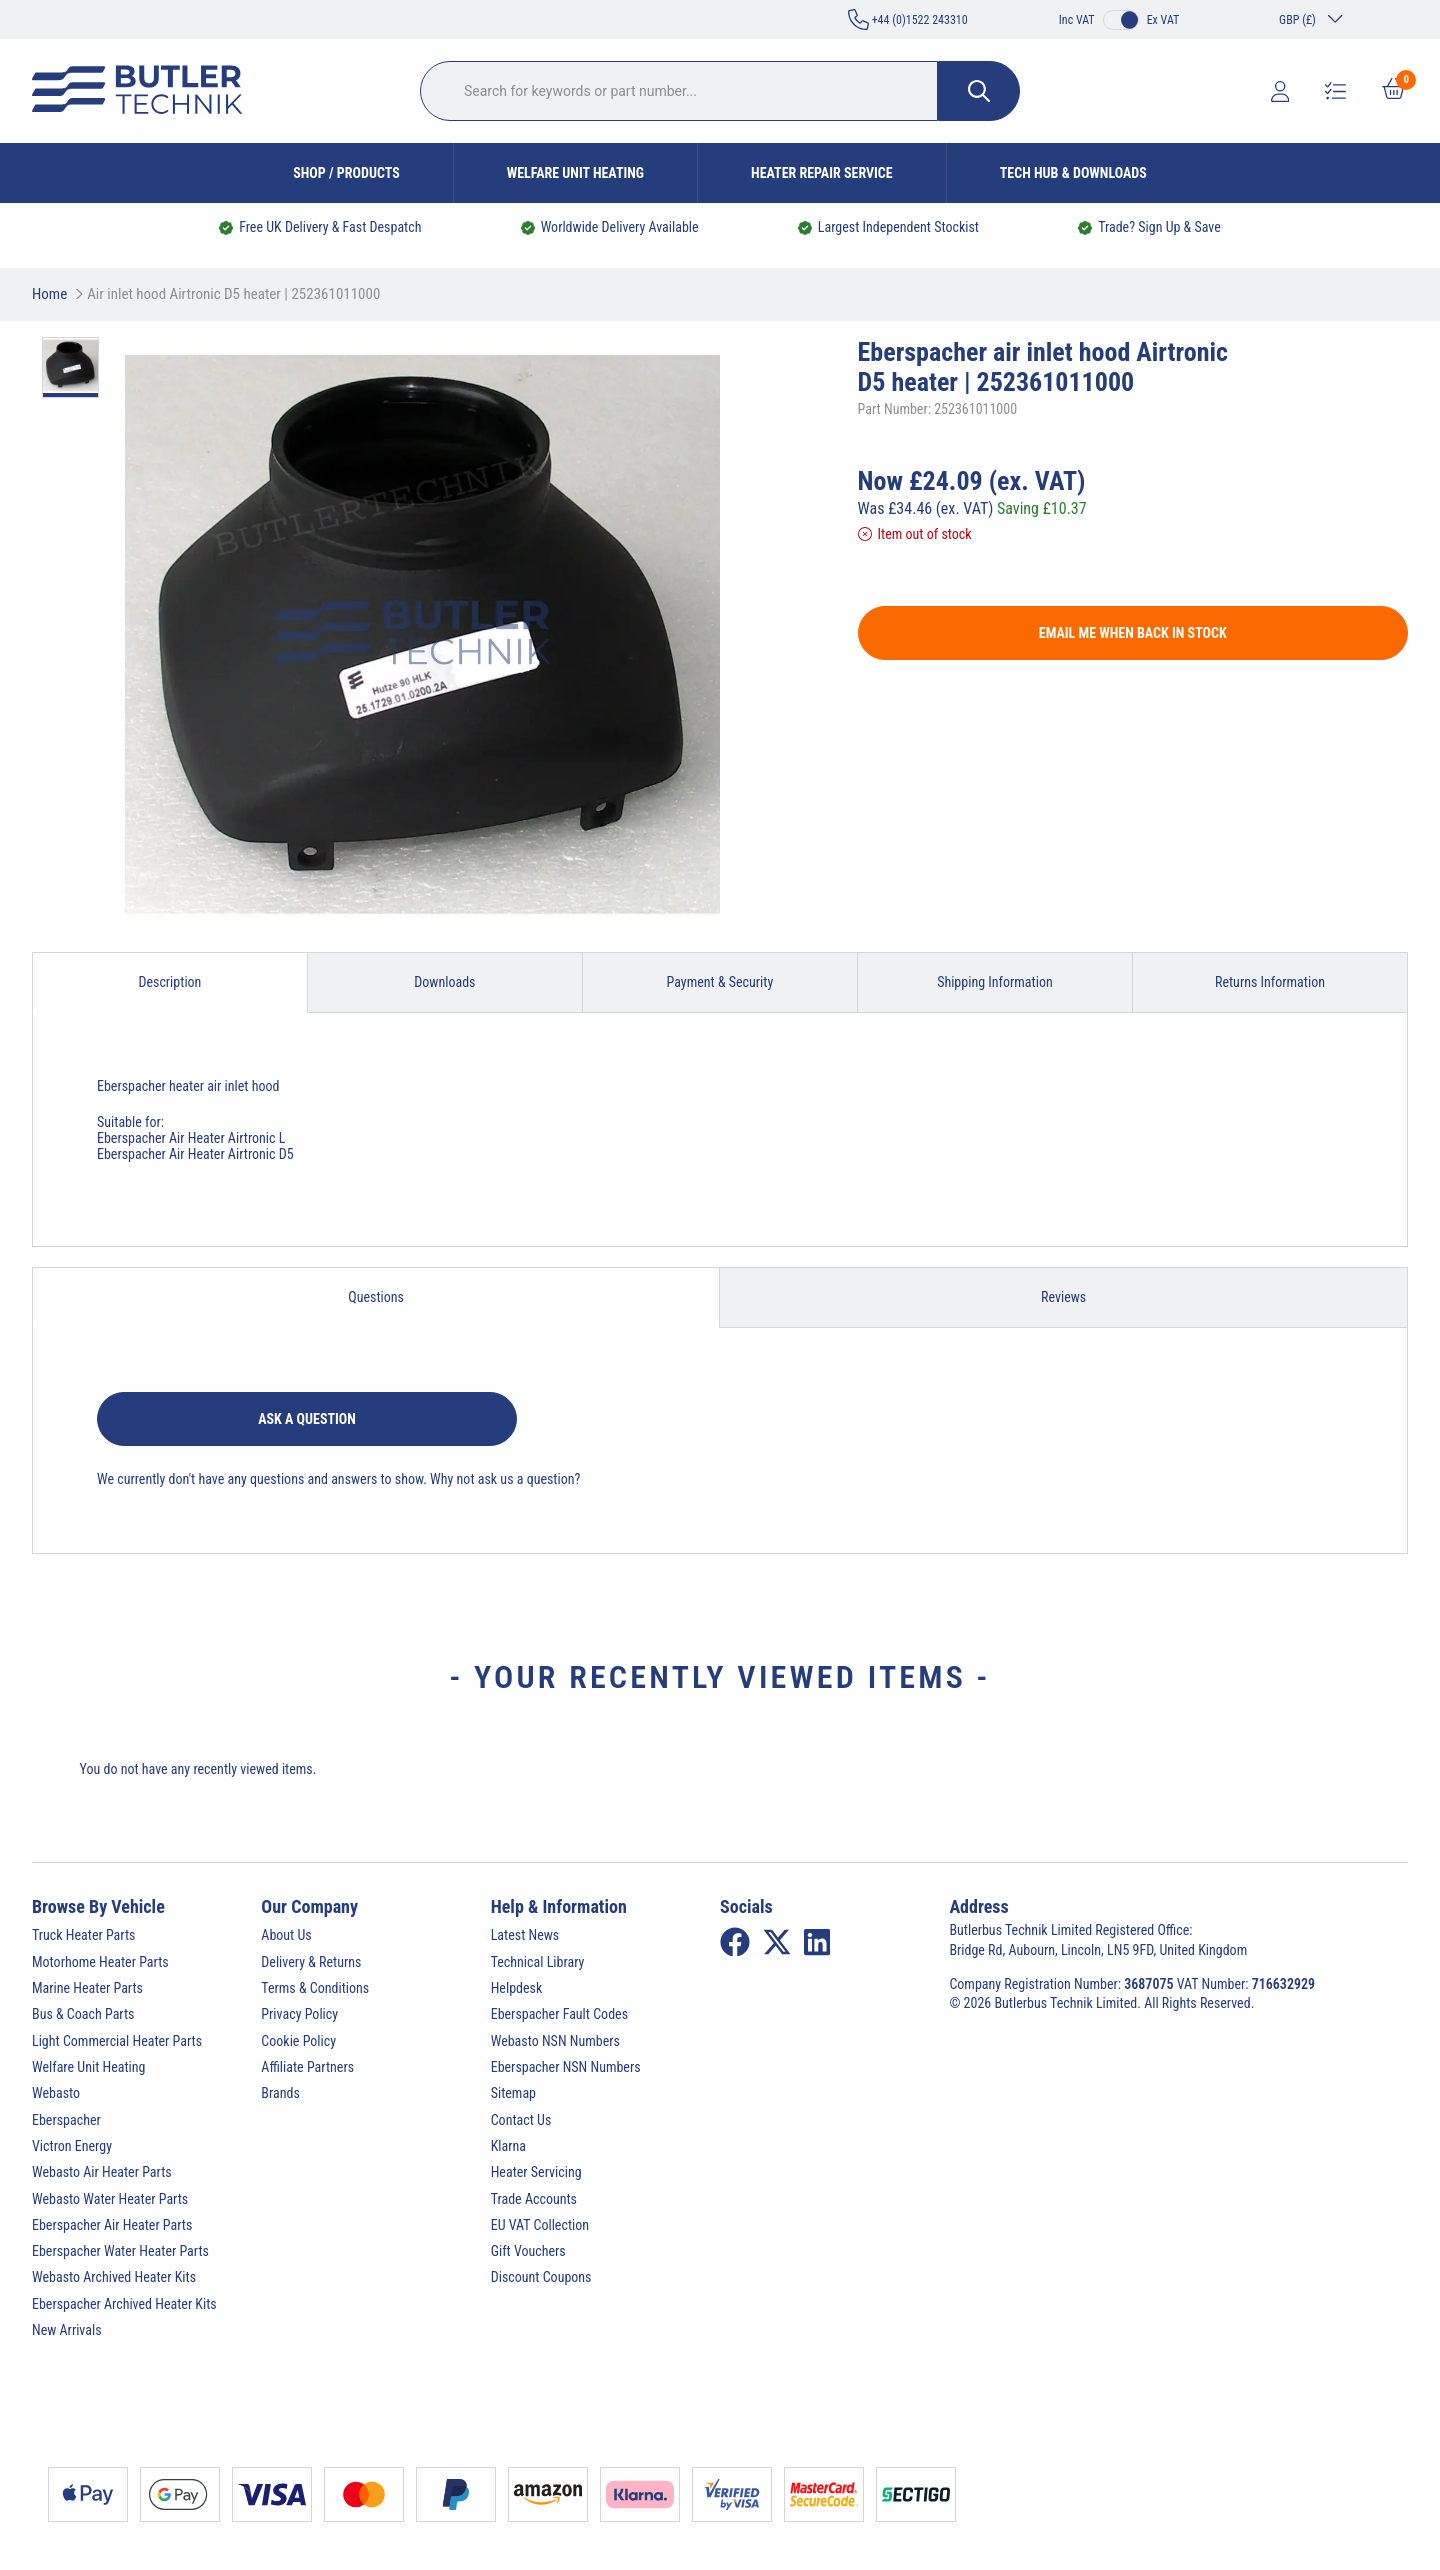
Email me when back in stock (1133, 633)
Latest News (525, 1935)
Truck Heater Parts (83, 1935)
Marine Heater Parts (87, 1988)
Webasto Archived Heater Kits (114, 2277)
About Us (286, 1935)
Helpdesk (517, 1988)
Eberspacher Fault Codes (559, 2014)
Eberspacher (66, 2120)
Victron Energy (72, 2146)
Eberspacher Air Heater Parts (112, 2225)
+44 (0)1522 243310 (908, 19)
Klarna (508, 2146)
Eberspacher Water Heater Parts (120, 2251)
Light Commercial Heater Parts (117, 2041)
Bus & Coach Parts (83, 2014)
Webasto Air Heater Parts (102, 2172)
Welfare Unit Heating (575, 173)
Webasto (56, 2093)
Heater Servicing (536, 2172)
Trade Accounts (534, 2199)
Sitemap (513, 2093)
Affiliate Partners (307, 2067)
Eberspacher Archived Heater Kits (124, 2304)
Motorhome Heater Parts (100, 1962)
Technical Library (538, 1962)
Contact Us (521, 2120)
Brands (280, 2093)
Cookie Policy (298, 2041)
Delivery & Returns (311, 1962)
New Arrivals (67, 2330)
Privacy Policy (299, 2014)
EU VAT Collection (540, 2225)
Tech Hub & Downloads (1073, 173)
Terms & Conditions (315, 1988)
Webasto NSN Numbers (555, 2041)
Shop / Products (346, 173)
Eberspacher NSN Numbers (566, 2067)
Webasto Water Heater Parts (110, 2199)
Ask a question (307, 1419)
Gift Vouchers (528, 2251)
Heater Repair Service (822, 173)
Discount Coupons (541, 2277)
